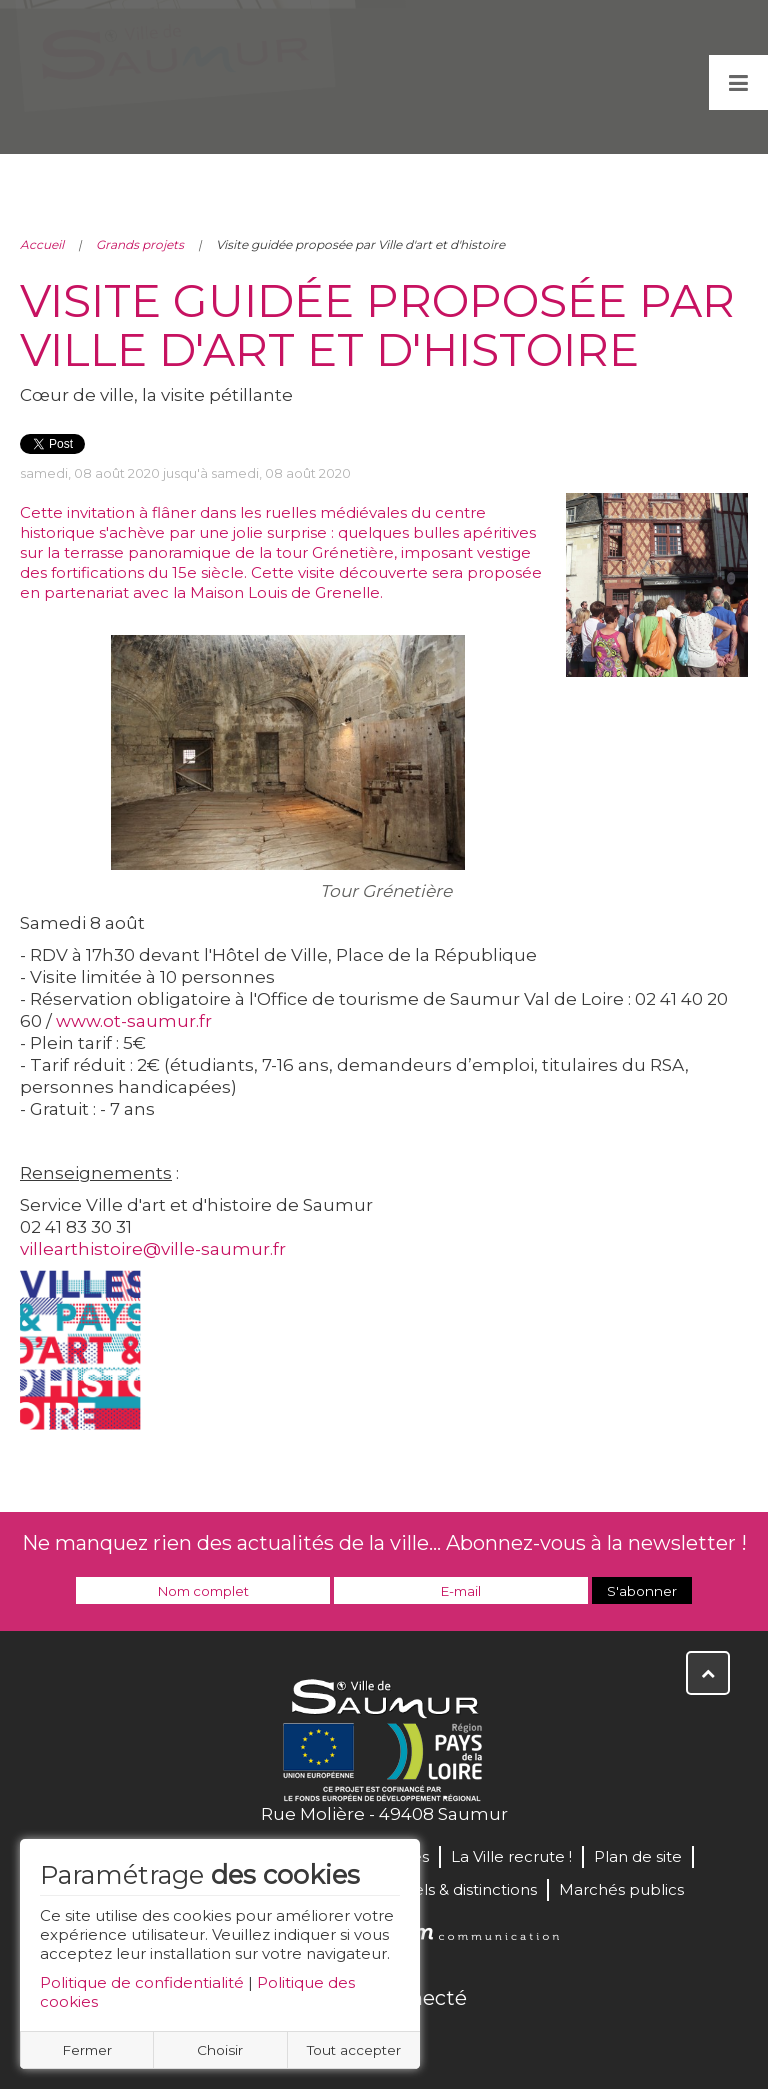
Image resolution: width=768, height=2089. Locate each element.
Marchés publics (621, 1889)
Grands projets (140, 244)
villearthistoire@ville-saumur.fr (153, 1249)
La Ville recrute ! (511, 1856)
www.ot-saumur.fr (134, 1021)
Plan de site (638, 1856)
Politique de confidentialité (142, 1982)
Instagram (450, 2041)
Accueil (42, 244)
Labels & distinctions (461, 1889)
